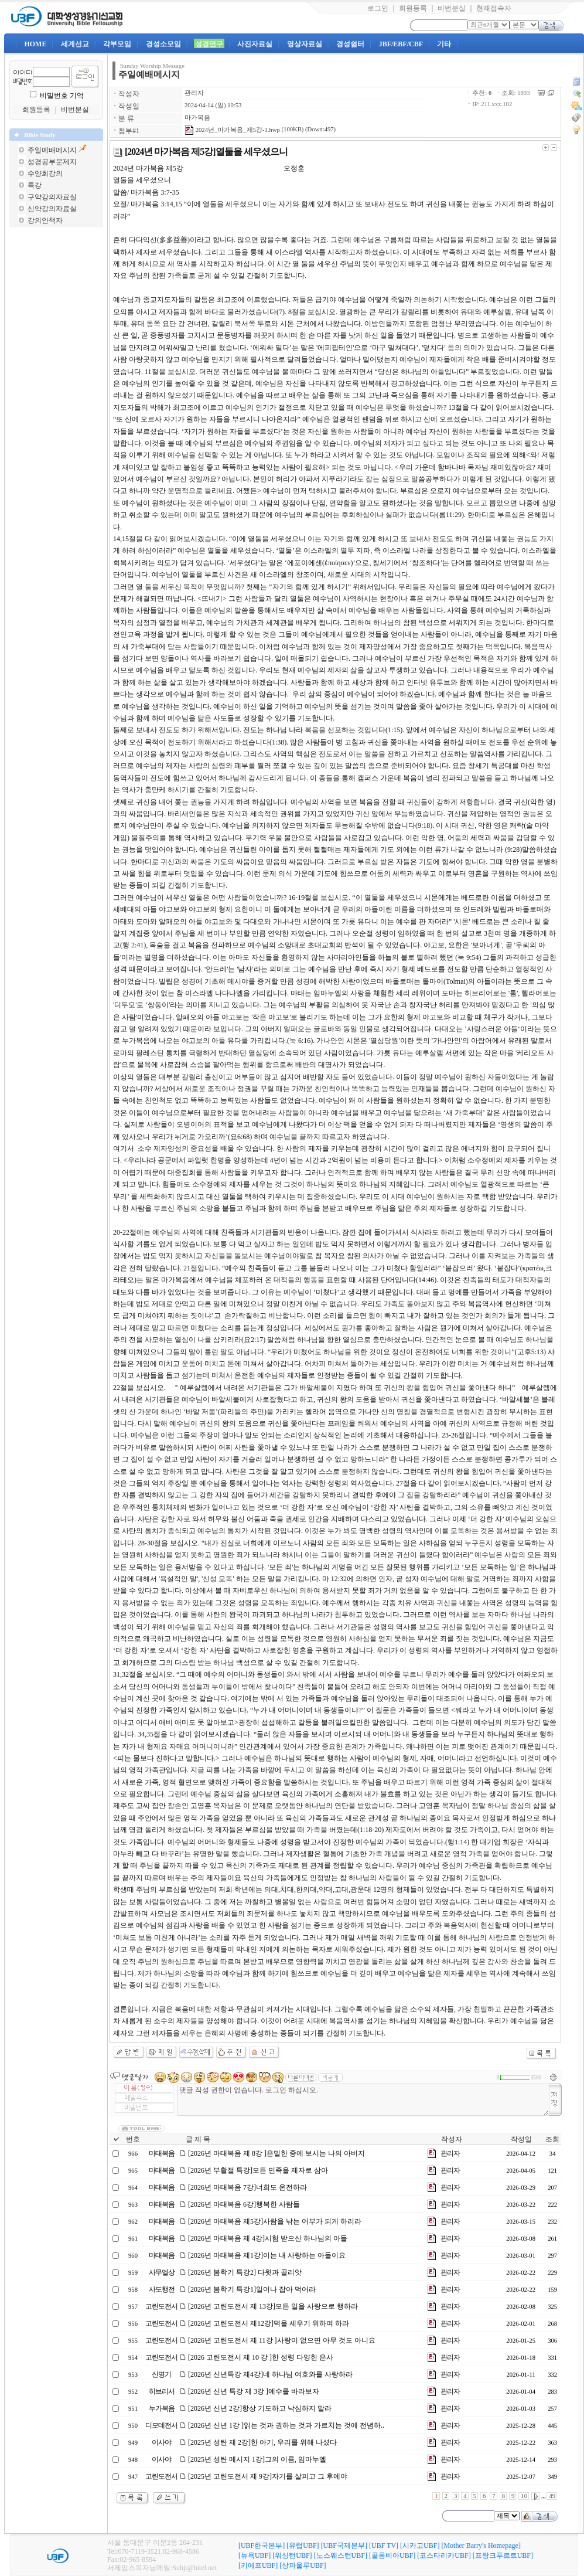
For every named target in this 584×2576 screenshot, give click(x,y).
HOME (35, 44)
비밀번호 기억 (62, 95)
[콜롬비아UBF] (392, 2555)
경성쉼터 (350, 44)
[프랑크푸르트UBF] (503, 2555)
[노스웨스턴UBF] (340, 2555)
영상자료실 (304, 44)
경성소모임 (163, 44)
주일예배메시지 (52, 150)
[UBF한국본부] (261, 2545)
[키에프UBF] (258, 2565)
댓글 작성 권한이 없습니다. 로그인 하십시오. (363, 2100)
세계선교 (75, 44)
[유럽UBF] (302, 2545)
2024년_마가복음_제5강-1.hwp (232, 130)
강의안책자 (45, 220)
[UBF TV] (383, 2545)
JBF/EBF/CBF (401, 44)
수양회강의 (45, 173)
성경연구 (209, 44)
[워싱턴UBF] (292, 2555)
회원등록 (413, 8)
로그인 (377, 8)
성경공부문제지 (52, 162)
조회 (552, 2139)
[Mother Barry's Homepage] (480, 2545)
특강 (35, 185)
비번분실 (452, 8)
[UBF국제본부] (344, 2545)
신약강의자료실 (52, 209)
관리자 (194, 93)
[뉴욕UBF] (254, 2555)
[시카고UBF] (419, 2545)
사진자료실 (254, 44)
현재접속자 (493, 8)
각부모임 (117, 44)
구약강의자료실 (52, 197)
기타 (444, 44)
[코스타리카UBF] (443, 2555)
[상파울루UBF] (302, 2565)
